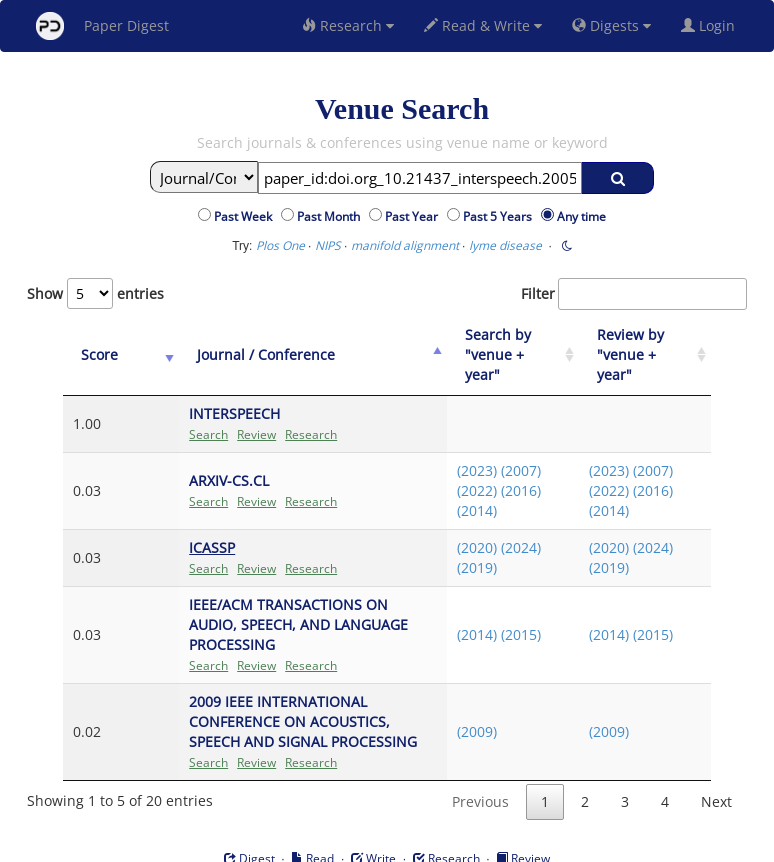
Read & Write (483, 25)
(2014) (455, 490)
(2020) (455, 527)
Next (716, 761)
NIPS (328, 245)
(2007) (499, 450)
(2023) (455, 450)
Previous (480, 761)
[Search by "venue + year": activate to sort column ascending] (496, 345)
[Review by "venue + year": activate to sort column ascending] (639, 345)
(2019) (455, 547)
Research (348, 25)
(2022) (455, 470)
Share (489, 842)
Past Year (414, 216)
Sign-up (346, 842)
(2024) (499, 527)
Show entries (95, 293)
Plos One (280, 245)
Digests (611, 25)
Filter (634, 294)
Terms (395, 842)
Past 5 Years (500, 216)
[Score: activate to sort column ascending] (99, 345)
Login (712, 25)
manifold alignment (405, 245)
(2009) (455, 691)
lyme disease (505, 245)
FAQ (303, 842)
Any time (581, 216)
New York (549, 842)
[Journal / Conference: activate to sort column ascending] (280, 345)
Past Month (331, 216)
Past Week (246, 216)
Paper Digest (102, 26)
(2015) (499, 604)
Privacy (443, 842)
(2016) (499, 470)
